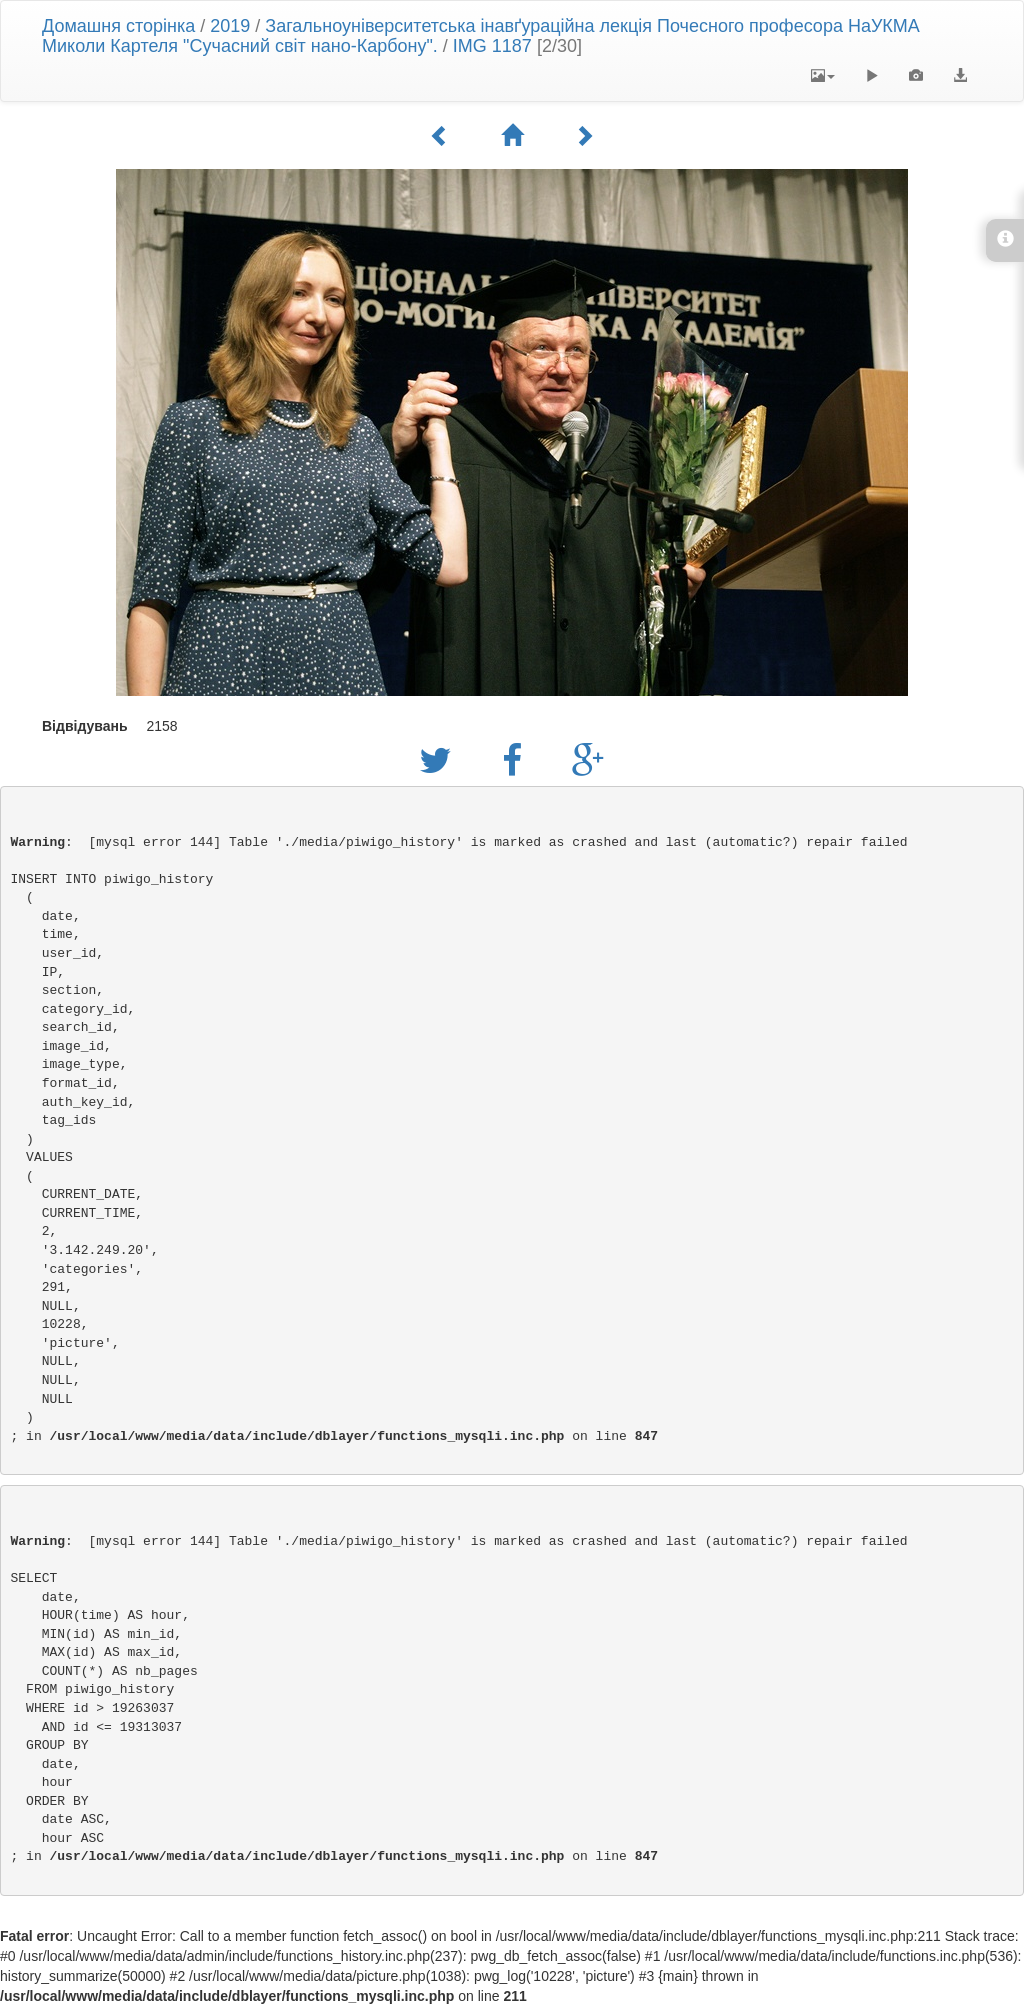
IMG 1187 (492, 46)
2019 (230, 26)
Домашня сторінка (118, 26)
